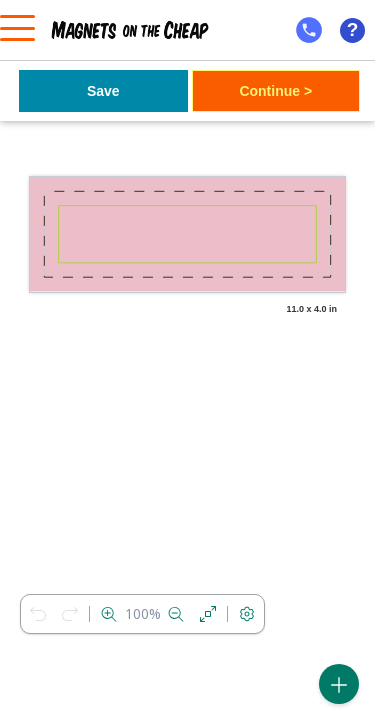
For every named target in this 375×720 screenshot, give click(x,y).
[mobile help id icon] (309, 30)
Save (103, 91)
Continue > (275, 91)
